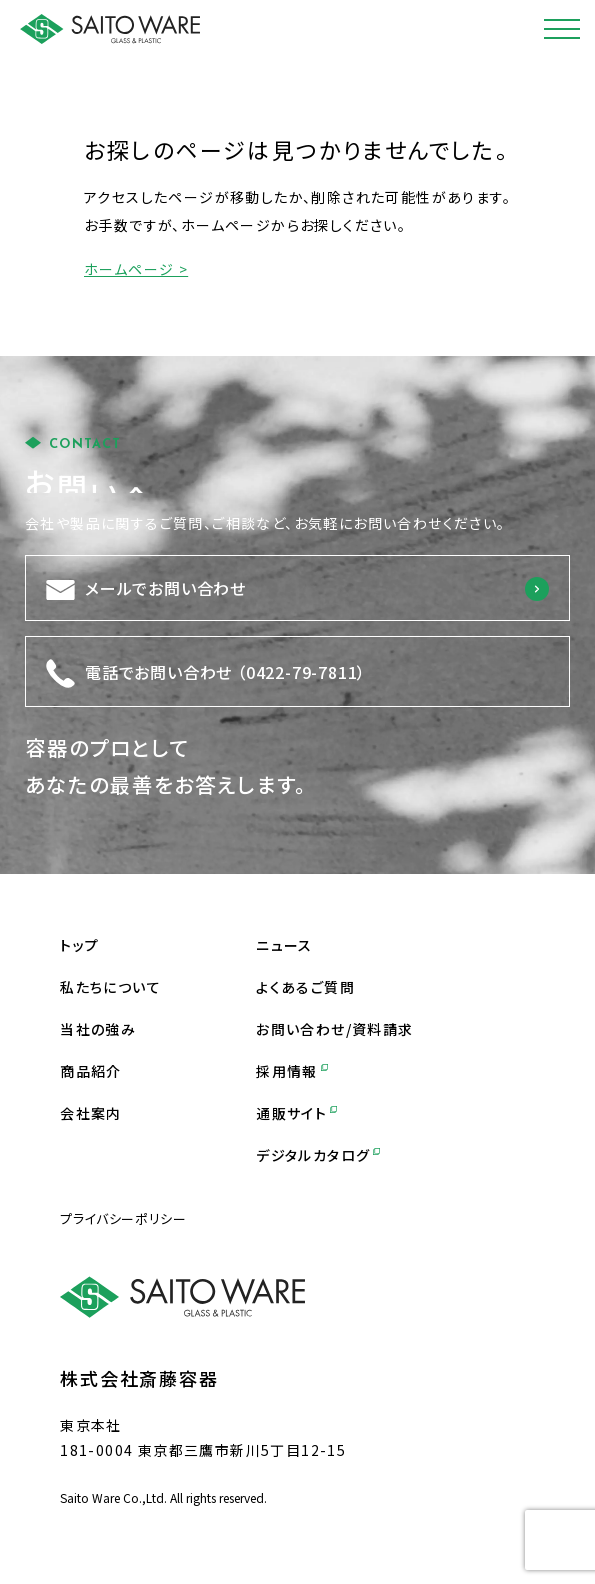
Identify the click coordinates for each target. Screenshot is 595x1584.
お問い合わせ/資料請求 (334, 1029)
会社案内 (91, 1113)
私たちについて (110, 987)
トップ (79, 945)
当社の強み (98, 1029)
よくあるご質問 (305, 987)
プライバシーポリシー (123, 1218)
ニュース (284, 945)
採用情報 (291, 1071)
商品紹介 (91, 1071)
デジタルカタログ (318, 1155)
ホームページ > (136, 269)
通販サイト (296, 1113)
